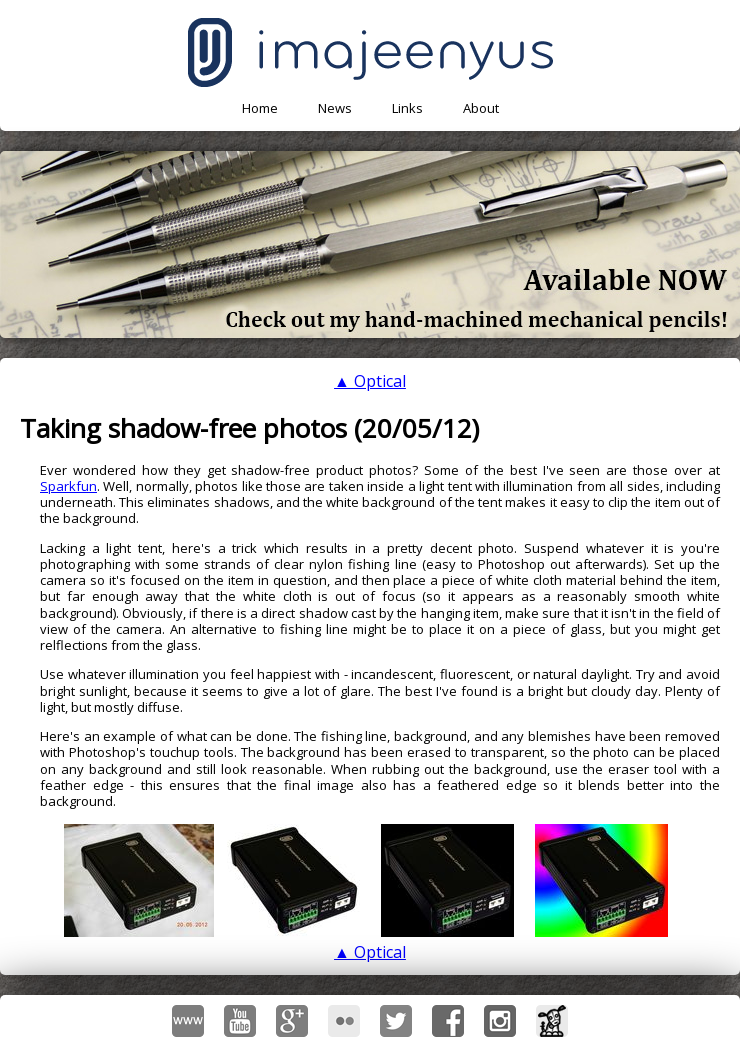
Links (407, 108)
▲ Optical (370, 381)
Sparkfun (68, 486)
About (481, 108)
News (335, 108)
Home (260, 108)
